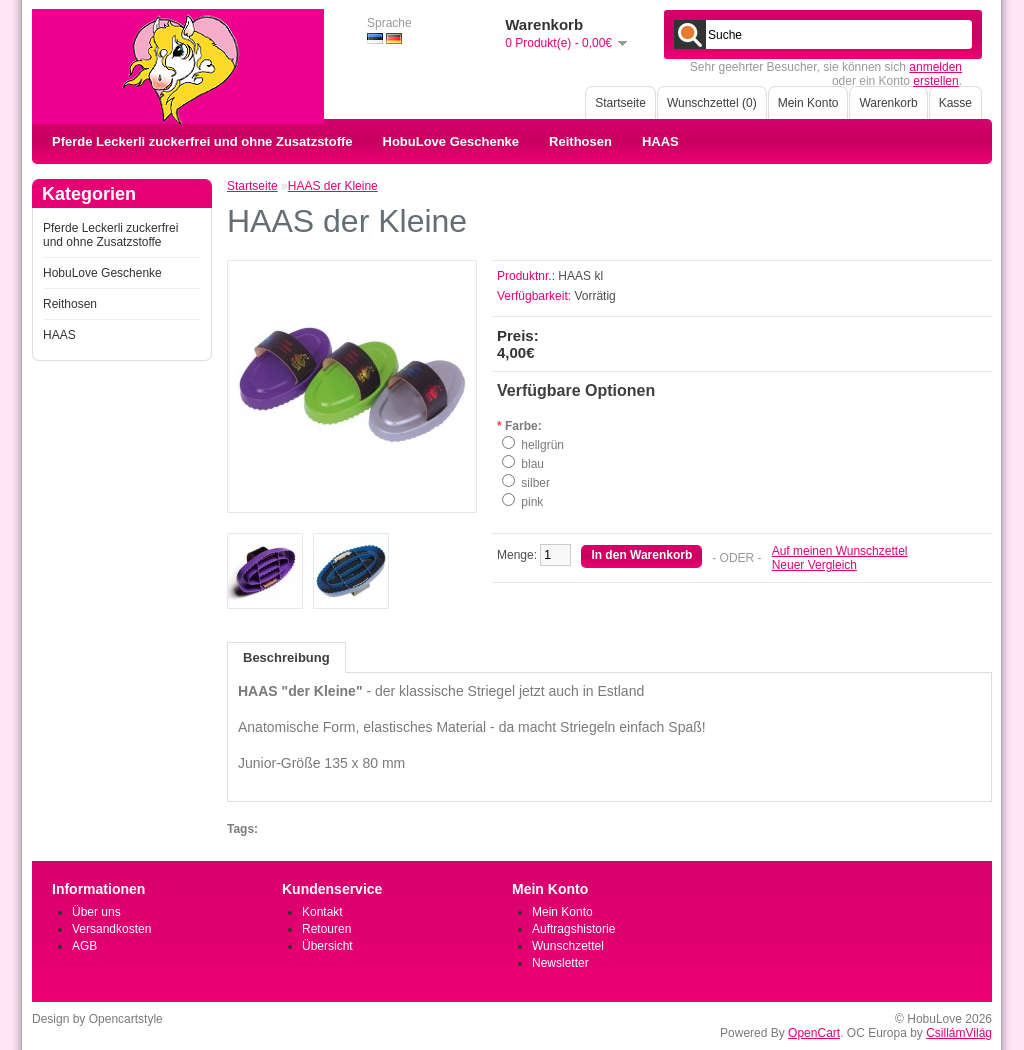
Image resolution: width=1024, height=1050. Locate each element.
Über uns (96, 912)
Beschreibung (286, 657)
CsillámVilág (959, 1033)
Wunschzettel (568, 946)
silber (535, 483)
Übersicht (327, 946)
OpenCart (814, 1033)
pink (532, 502)
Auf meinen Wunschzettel (840, 551)
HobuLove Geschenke (451, 141)
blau (532, 464)
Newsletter (560, 963)
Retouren (326, 929)
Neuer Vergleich (814, 565)
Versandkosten (111, 929)
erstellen (935, 81)
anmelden (935, 67)
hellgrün (542, 445)
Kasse (955, 103)
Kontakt (322, 912)
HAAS (660, 141)
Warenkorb (888, 103)
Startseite (620, 103)
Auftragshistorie (573, 929)
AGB (84, 946)
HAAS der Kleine (333, 186)
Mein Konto (808, 103)
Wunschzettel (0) (712, 103)
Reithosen (580, 141)
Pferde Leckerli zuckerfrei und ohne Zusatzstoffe (202, 141)
